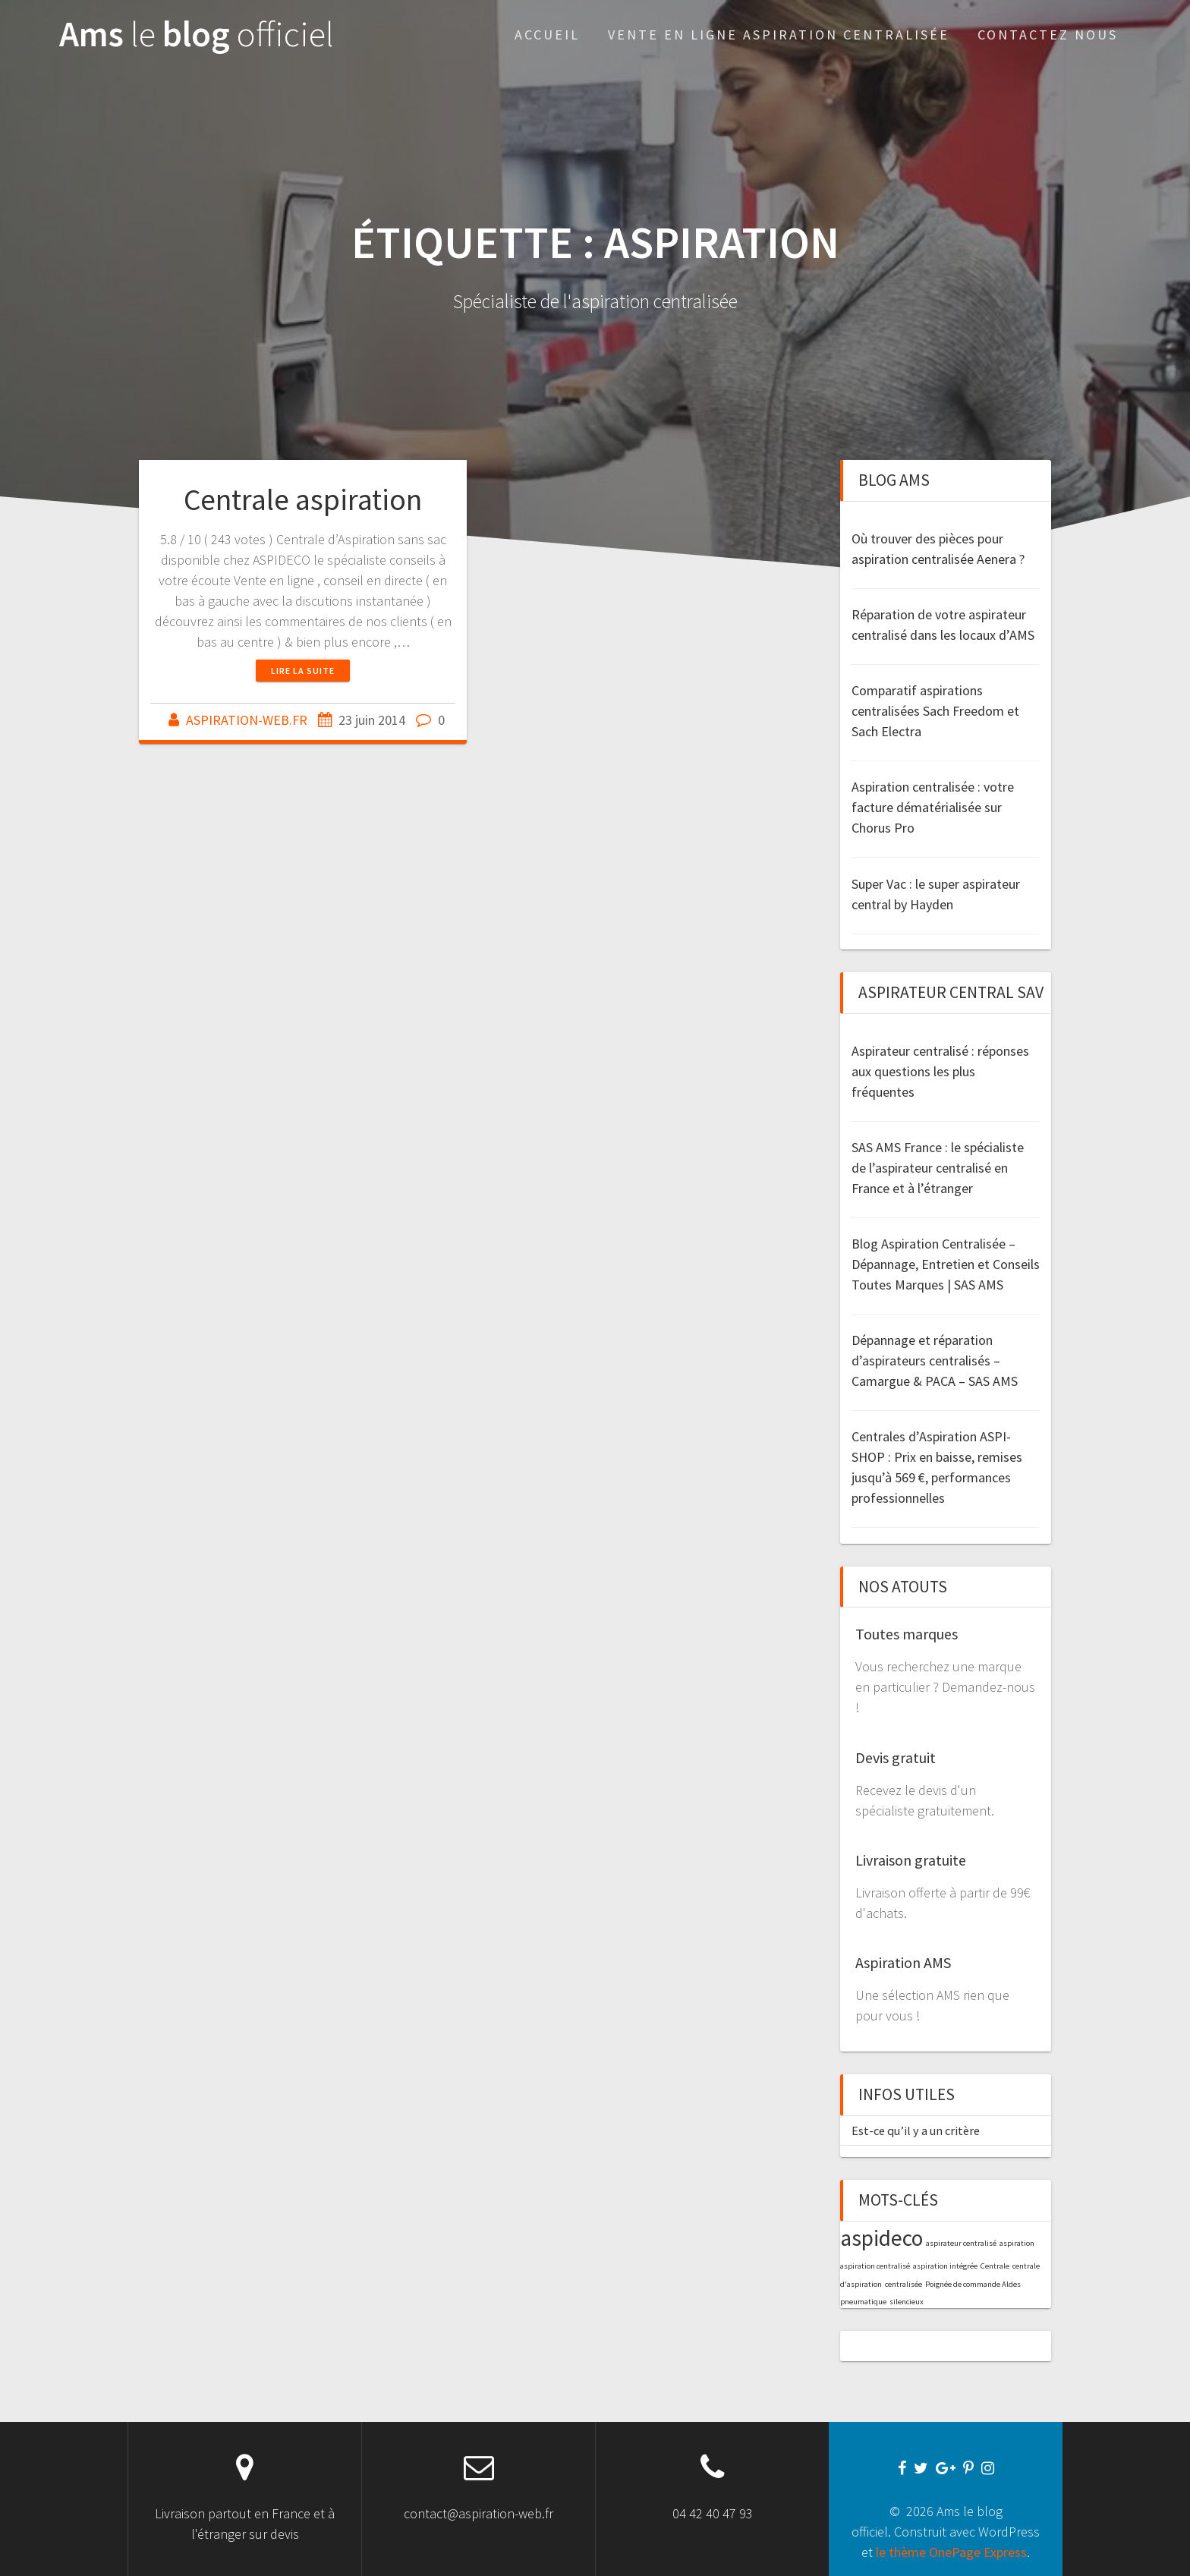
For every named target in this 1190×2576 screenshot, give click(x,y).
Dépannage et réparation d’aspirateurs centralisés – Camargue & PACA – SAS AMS (935, 1360)
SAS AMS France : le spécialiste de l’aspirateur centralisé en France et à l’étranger (938, 1167)
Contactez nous (1048, 34)
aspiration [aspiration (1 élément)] (1017, 2243)
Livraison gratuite (910, 1859)
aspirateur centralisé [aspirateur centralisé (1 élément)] (961, 2243)
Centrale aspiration (303, 499)
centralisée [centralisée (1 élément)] (903, 2284)
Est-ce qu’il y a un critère (916, 2130)
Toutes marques (906, 1633)
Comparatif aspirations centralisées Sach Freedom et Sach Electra (935, 711)
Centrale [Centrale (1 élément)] (995, 2266)
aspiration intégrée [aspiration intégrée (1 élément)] (945, 2266)
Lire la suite (303, 670)
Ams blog (196, 34)
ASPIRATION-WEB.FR (246, 720)
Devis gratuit (895, 1757)
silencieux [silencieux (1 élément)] (906, 2302)
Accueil (547, 34)
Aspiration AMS (903, 1962)
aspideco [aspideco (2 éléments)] (881, 2238)
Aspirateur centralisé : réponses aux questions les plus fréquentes (940, 1071)
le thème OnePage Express (951, 2552)
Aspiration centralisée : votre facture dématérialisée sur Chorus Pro (933, 807)
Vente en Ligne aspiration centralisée (778, 34)
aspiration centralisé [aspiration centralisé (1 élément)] (875, 2266)
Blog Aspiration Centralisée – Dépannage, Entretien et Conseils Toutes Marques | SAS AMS (946, 1264)
